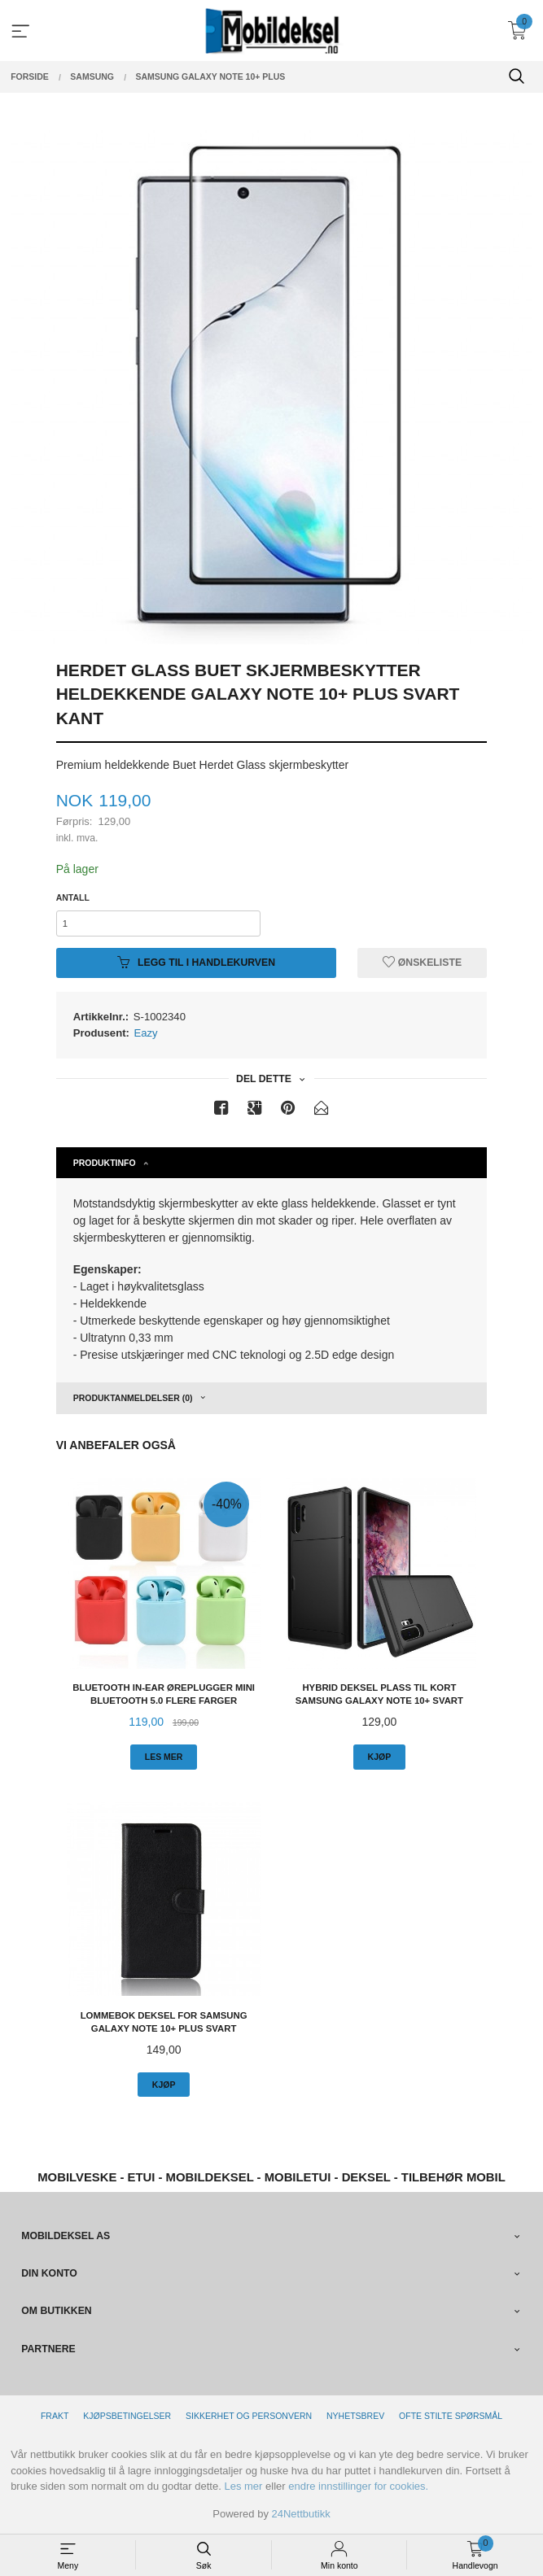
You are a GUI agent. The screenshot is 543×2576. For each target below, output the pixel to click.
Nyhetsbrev (355, 2416)
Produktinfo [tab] (104, 1163)
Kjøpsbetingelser (127, 2416)
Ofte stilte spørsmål (450, 2416)
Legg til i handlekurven (196, 962)
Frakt (54, 2416)
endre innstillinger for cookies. (358, 2486)
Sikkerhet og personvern (249, 2416)
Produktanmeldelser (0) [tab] (133, 1398)
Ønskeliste (422, 962)
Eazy (146, 1033)
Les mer (243, 2486)
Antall (73, 897)
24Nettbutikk (301, 2514)
